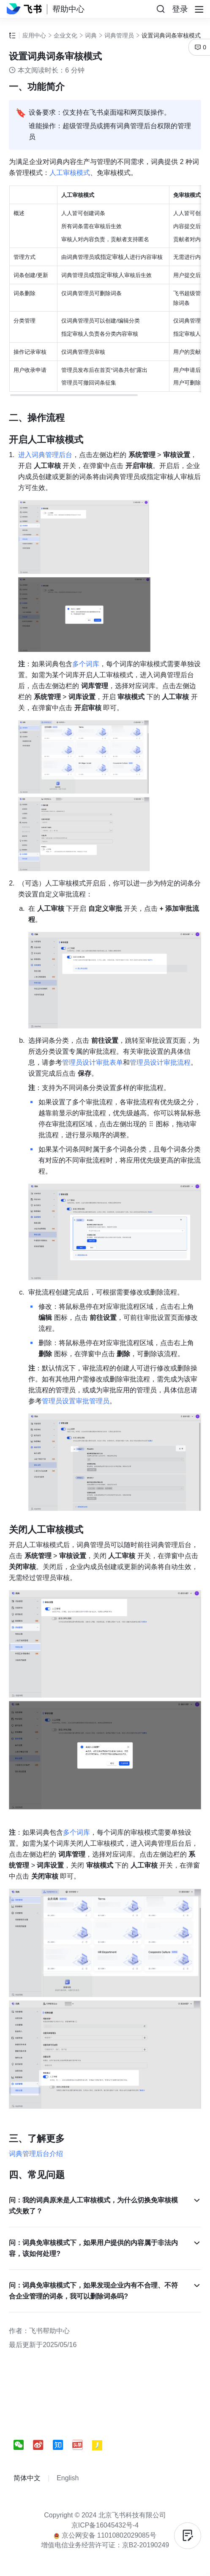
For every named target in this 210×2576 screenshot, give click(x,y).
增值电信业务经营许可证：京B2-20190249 (105, 2545)
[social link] (23, 2445)
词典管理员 (119, 35)
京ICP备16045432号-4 (105, 2525)
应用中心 (34, 35)
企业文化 (65, 35)
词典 (91, 35)
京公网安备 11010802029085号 (105, 2535)
